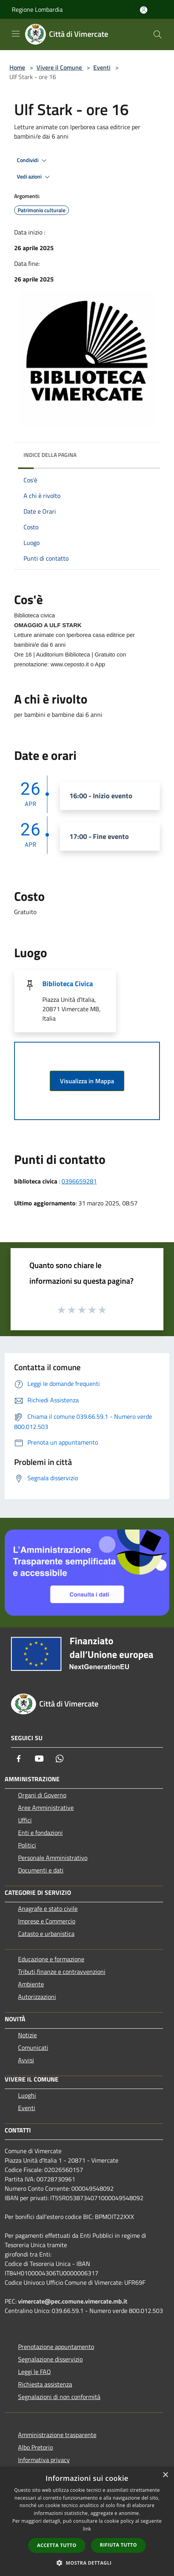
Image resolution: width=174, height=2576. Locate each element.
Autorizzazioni (37, 1996)
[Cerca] (157, 34)
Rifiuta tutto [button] (118, 2545)
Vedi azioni (34, 177)
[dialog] (87, 2521)
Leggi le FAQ (34, 2371)
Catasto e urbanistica (46, 1933)
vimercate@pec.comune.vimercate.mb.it (72, 2301)
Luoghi (27, 2095)
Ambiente (31, 1984)
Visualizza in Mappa (87, 1081)
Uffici (25, 1820)
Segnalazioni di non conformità (59, 2396)
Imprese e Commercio (46, 1921)
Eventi (102, 67)
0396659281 (79, 1181)
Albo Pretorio (35, 2447)
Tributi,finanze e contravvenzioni (61, 1971)
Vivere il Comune (59, 67)
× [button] (165, 2475)
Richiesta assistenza (45, 2384)
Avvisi (26, 2060)
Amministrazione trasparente (57, 2434)
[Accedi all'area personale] (143, 10)
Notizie (27, 2035)
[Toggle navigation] (15, 33)
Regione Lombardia (37, 9)
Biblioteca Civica (67, 983)
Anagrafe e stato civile (48, 1908)
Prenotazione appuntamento (56, 2346)
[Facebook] (19, 1758)
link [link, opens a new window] (87, 2528)
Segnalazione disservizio (50, 2359)
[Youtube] (39, 1758)
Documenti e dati (40, 1870)
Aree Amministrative (46, 1807)
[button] (87, 2563)
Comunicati (33, 2047)
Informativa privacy (44, 2459)
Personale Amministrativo (52, 1857)
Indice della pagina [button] (50, 455)
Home (17, 67)
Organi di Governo (42, 1795)
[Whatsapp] (59, 1758)
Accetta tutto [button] (56, 2545)
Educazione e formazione (51, 1959)
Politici (27, 1845)
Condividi (33, 160)
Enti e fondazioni (40, 1832)
